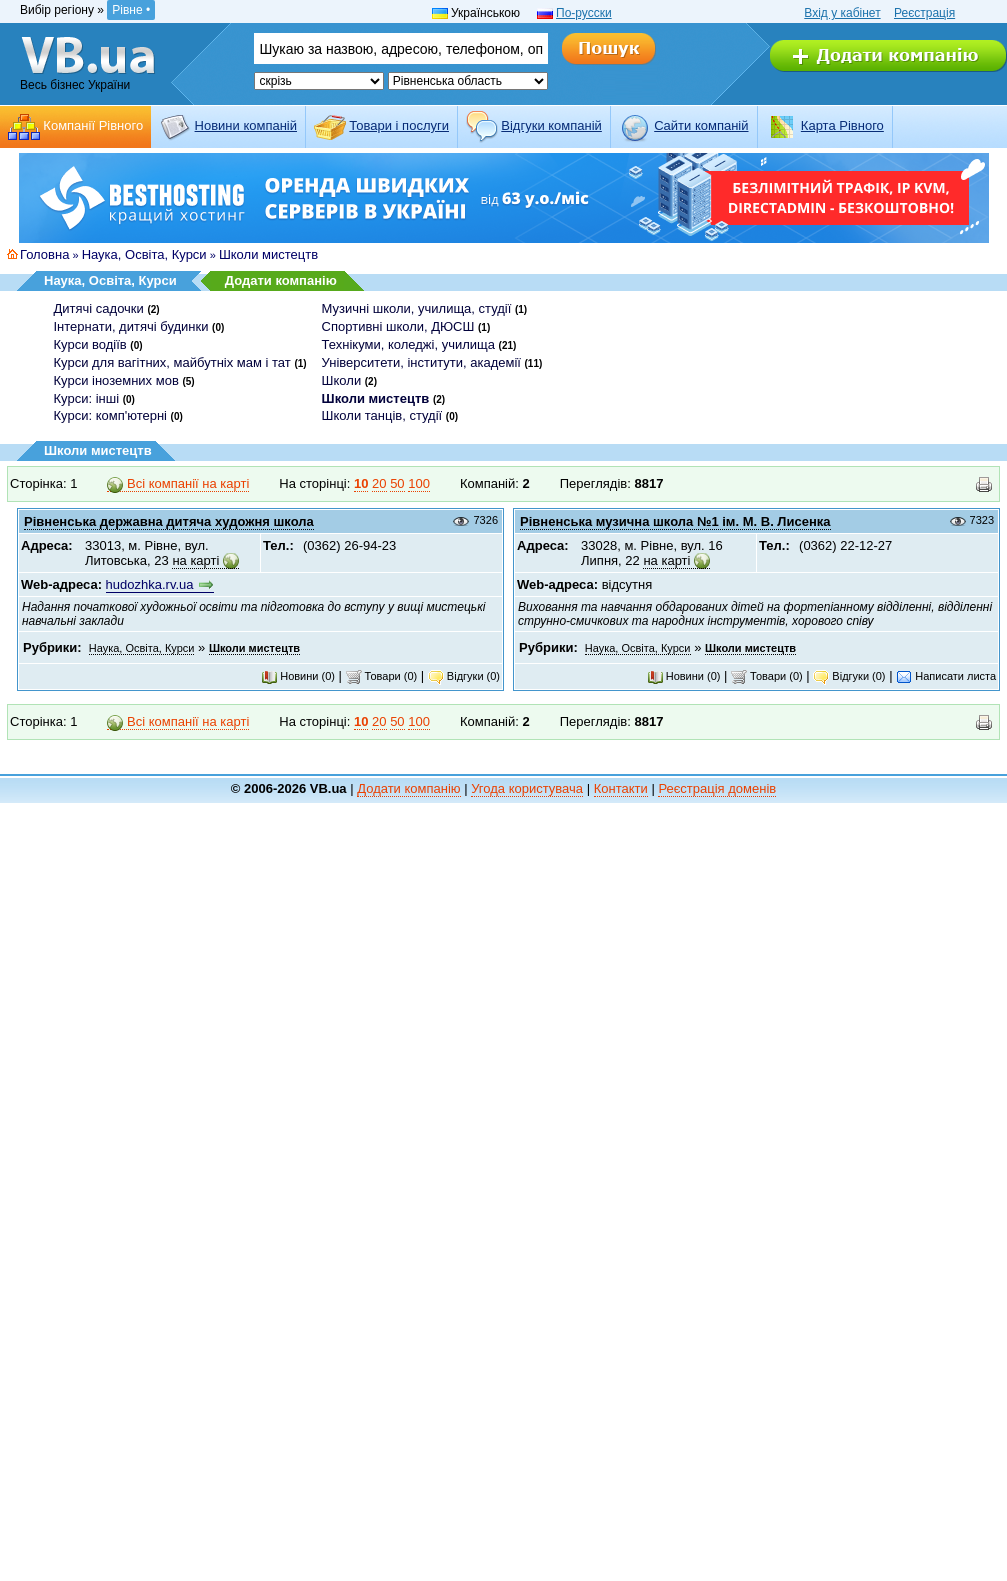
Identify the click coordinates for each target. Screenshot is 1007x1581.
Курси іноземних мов (116, 380)
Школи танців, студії (382, 415)
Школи (342, 380)
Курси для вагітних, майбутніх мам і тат (172, 362)
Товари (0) (382, 676)
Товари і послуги (399, 125)
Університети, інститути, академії (421, 362)
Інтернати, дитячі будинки (131, 326)
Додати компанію (281, 280)
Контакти (621, 788)
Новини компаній (246, 125)
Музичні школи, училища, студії (417, 308)
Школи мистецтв (268, 254)
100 (419, 483)
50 (397, 483)
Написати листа (946, 676)
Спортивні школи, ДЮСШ (398, 326)
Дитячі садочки (99, 308)
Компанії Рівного (93, 125)
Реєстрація (924, 13)
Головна (44, 254)
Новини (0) (298, 676)
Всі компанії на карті (178, 484)
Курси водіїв (90, 344)
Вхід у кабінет (842, 13)
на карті (195, 560)
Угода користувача (527, 788)
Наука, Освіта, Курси (144, 254)
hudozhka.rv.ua (150, 584)
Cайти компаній (701, 125)
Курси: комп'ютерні (110, 415)
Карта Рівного (842, 125)
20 (379, 483)
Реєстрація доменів (717, 788)
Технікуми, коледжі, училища (408, 344)
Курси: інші (87, 398)
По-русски (584, 13)
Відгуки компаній (551, 125)
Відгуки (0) (464, 676)
